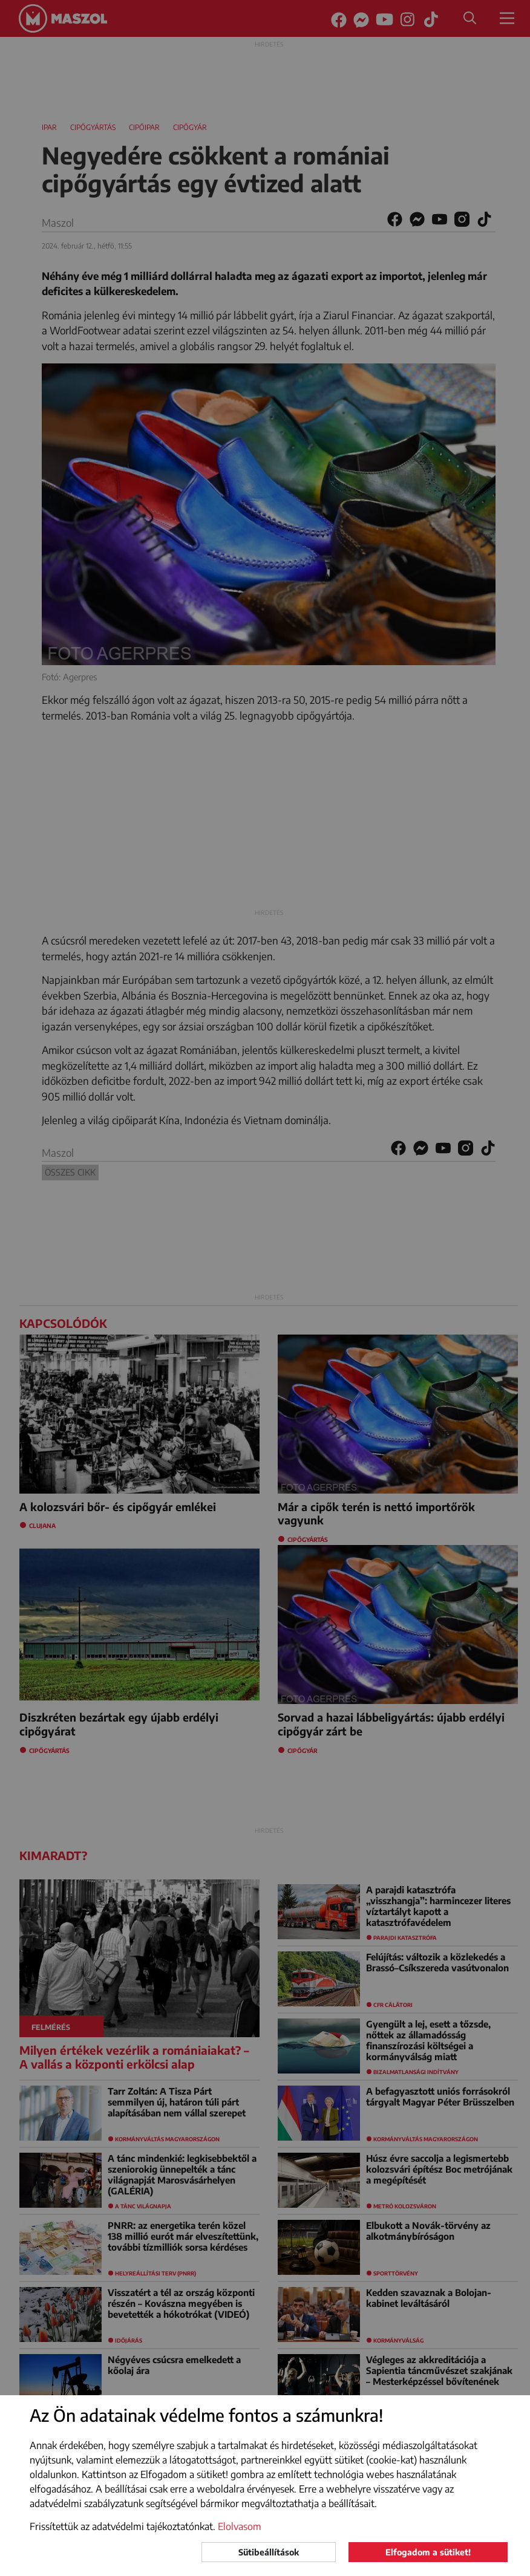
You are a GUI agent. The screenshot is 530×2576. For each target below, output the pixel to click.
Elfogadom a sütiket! (428, 2552)
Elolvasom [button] (239, 2526)
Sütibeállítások (268, 2552)
